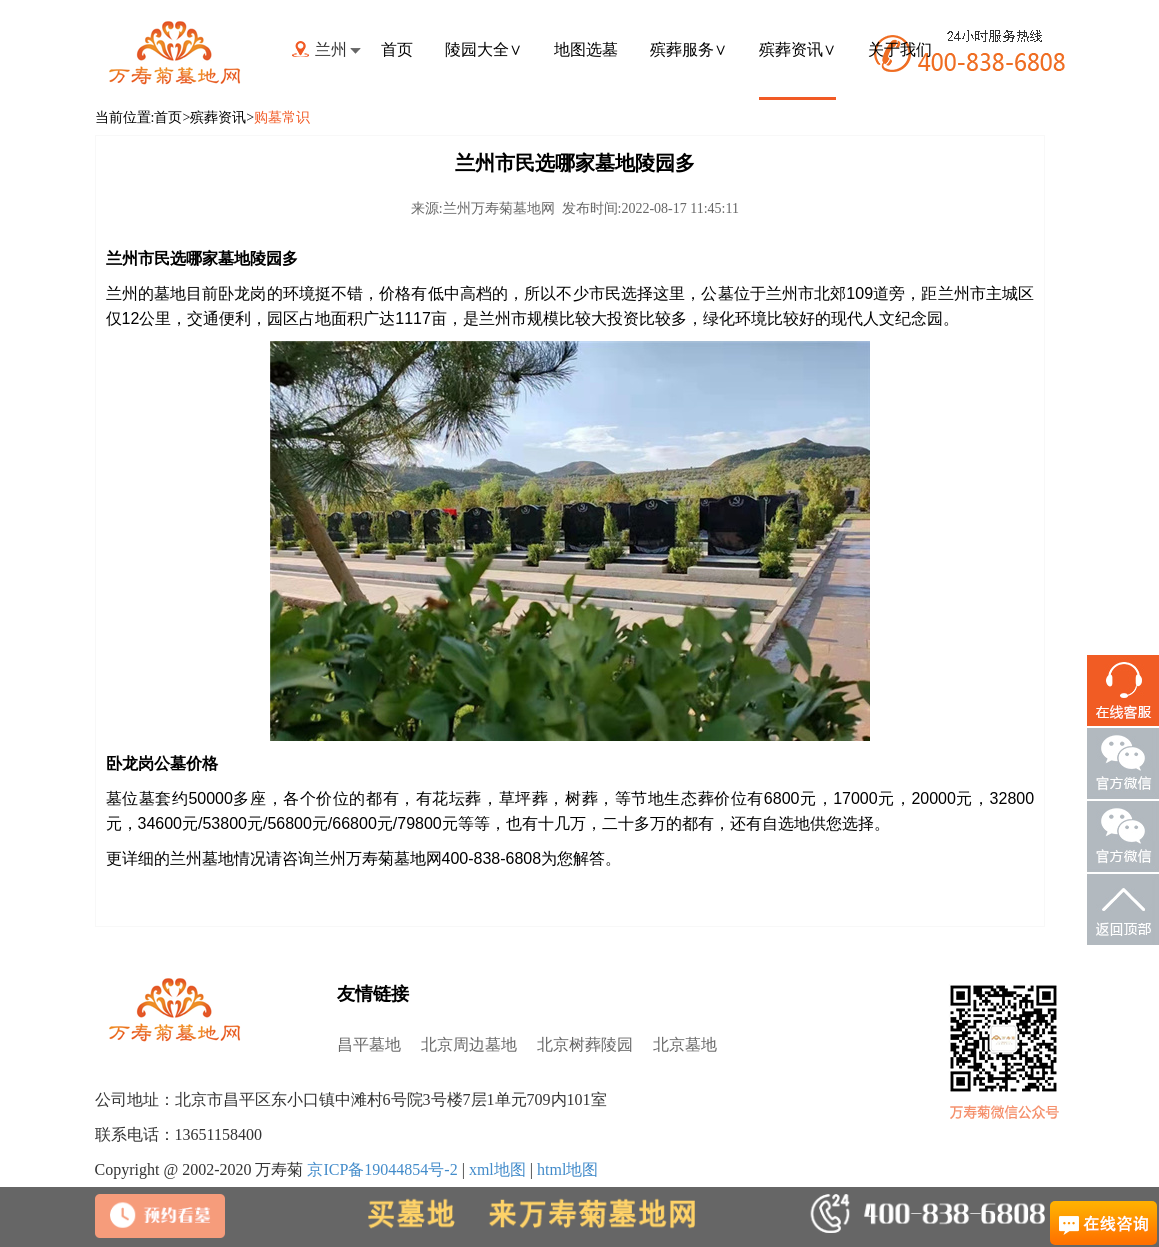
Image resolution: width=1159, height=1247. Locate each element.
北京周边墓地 (469, 1044)
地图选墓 (586, 49)
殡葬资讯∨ (797, 49)
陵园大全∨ (483, 49)
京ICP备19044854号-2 (382, 1169)
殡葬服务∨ (688, 49)
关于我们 (900, 49)
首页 (397, 49)
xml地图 (497, 1169)
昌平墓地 (369, 1044)
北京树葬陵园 (585, 1044)
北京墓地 (685, 1044)
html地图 (567, 1169)
